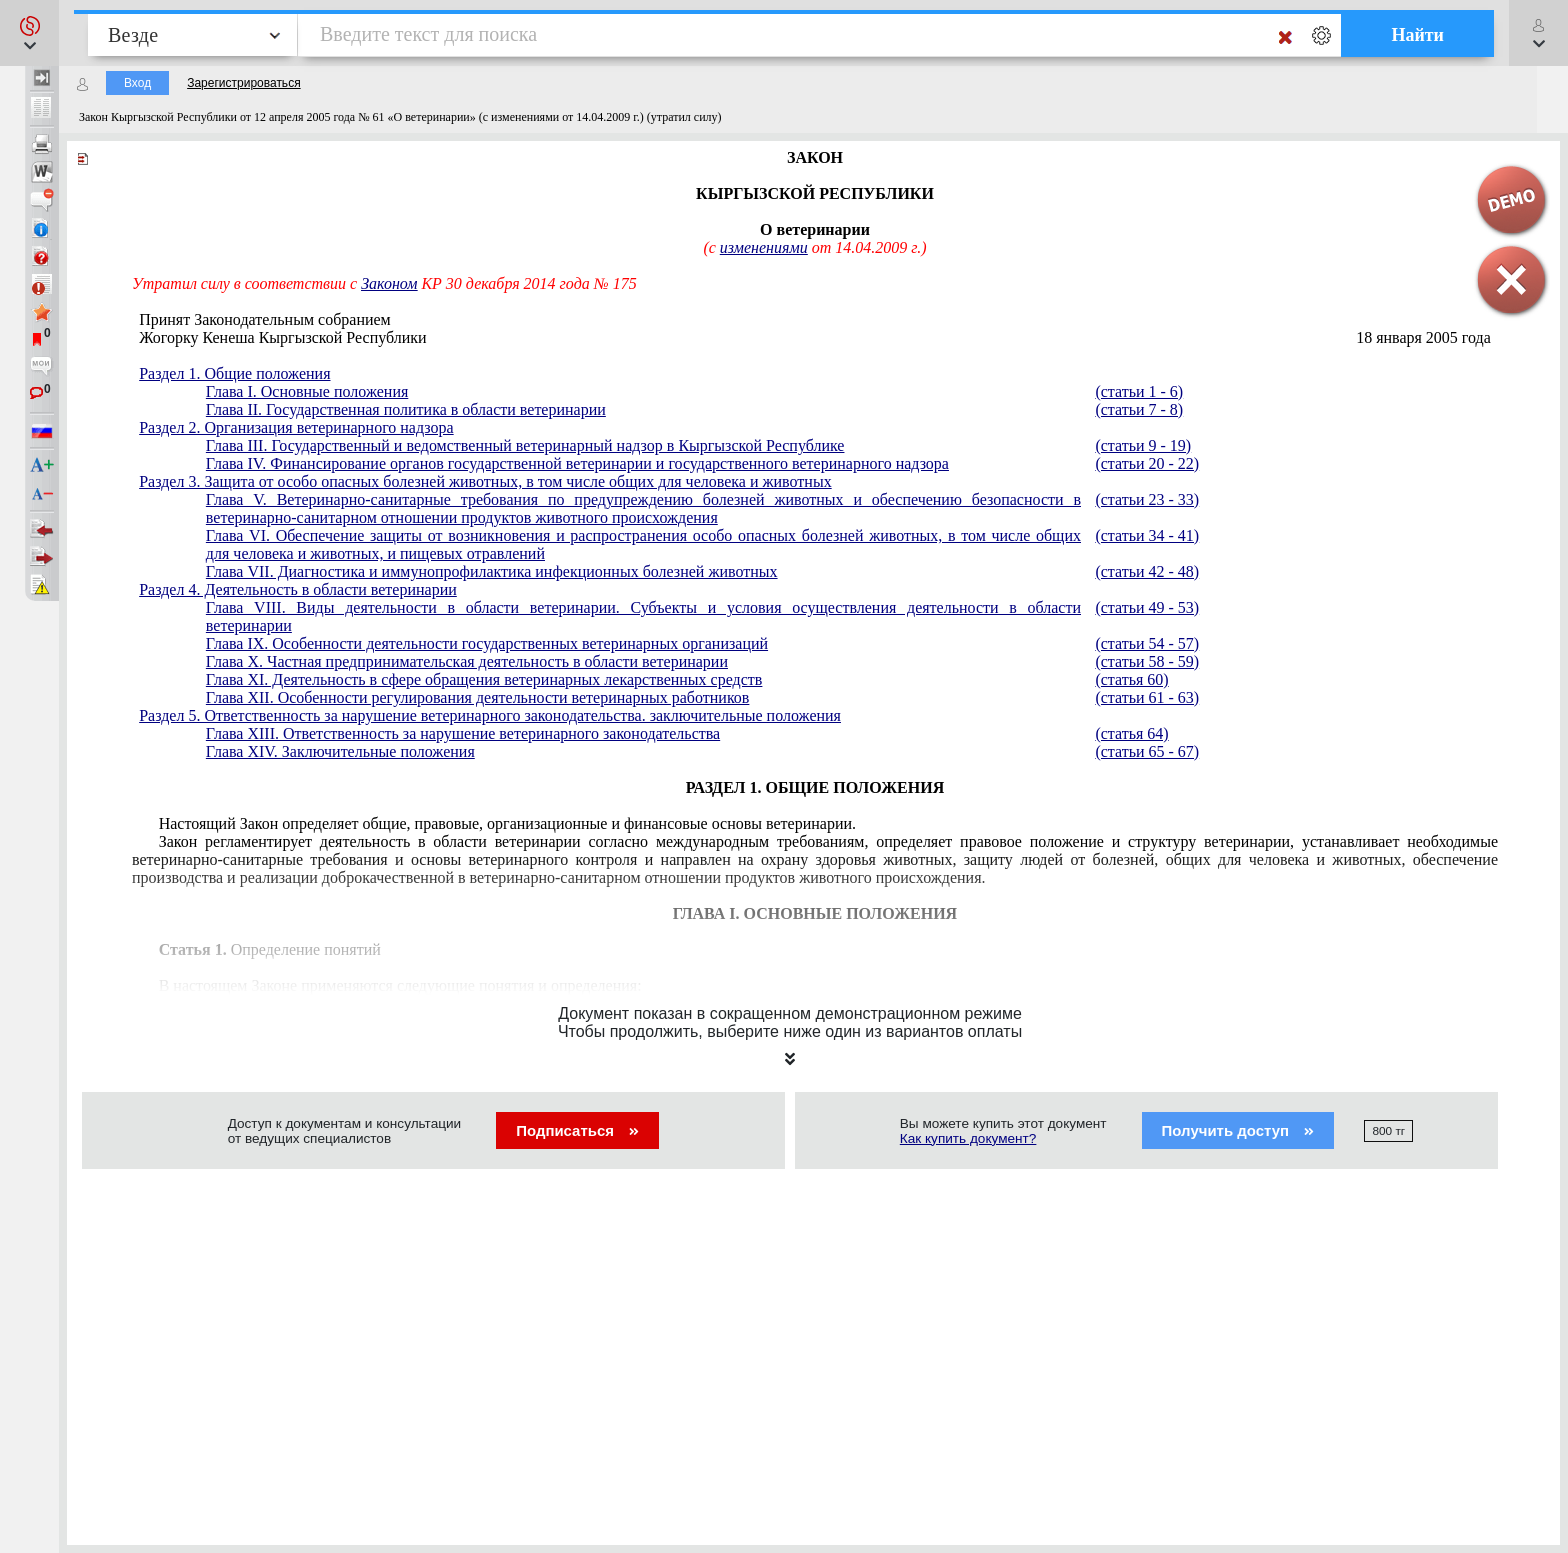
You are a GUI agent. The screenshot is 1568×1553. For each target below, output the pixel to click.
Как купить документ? (968, 1138)
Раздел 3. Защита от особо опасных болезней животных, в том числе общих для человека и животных (485, 481)
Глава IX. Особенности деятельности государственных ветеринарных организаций (487, 643)
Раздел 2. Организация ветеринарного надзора (296, 427)
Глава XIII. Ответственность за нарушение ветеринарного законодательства (463, 733)
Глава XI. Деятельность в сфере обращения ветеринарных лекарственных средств (484, 679)
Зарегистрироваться (243, 83)
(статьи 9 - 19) (1143, 445)
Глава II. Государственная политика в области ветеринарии (406, 409)
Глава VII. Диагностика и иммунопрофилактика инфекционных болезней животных (492, 571)
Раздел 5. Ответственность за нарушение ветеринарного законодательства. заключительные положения (490, 715)
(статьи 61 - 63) (1147, 697)
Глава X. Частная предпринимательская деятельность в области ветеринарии (467, 661)
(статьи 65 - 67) (1147, 751)
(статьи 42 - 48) (1147, 571)
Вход (137, 83)
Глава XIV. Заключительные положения (340, 751)
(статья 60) (1131, 679)
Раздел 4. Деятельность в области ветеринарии (298, 589)
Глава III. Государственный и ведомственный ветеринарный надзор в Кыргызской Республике (525, 445)
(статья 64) (1131, 733)
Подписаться (577, 1130)
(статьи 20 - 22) (1147, 463)
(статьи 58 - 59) (1147, 661)
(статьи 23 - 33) (1147, 499)
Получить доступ (1238, 1130)
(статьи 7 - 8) (1139, 409)
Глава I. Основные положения (307, 391)
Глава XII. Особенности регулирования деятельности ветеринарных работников (478, 697)
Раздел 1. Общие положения (234, 373)
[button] (29, 33)
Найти (1417, 35)
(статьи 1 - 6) (1139, 391)
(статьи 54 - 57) (1147, 643)
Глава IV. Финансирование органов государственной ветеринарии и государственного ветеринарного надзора (577, 463)
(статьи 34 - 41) (1147, 535)
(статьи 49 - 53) (1147, 607)
